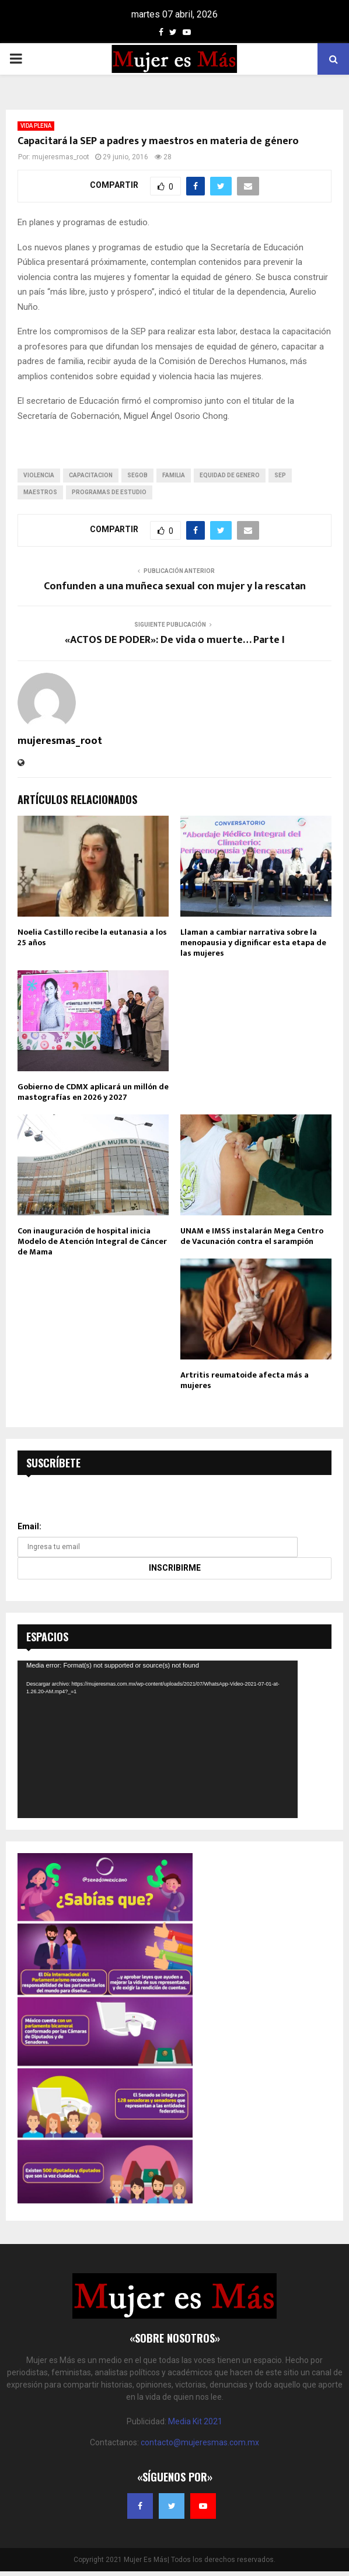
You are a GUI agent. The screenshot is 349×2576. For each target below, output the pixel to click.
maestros (40, 492)
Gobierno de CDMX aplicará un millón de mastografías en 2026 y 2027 (93, 1092)
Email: (29, 1526)
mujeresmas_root (60, 157)
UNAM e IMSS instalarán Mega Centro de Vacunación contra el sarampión (251, 1236)
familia (173, 475)
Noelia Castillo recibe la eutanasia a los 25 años (92, 937)
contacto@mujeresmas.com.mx (200, 2442)
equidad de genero (230, 475)
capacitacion (91, 475)
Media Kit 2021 (195, 2421)
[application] (158, 1739)
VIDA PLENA (35, 126)
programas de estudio (109, 492)
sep (280, 475)
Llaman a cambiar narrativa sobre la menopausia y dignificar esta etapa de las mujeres (253, 942)
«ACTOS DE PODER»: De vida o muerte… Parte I (175, 640)
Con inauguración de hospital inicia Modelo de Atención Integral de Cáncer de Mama (92, 1241)
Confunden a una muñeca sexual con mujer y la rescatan (175, 586)
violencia (38, 475)
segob (137, 475)
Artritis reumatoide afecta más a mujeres (244, 1380)
